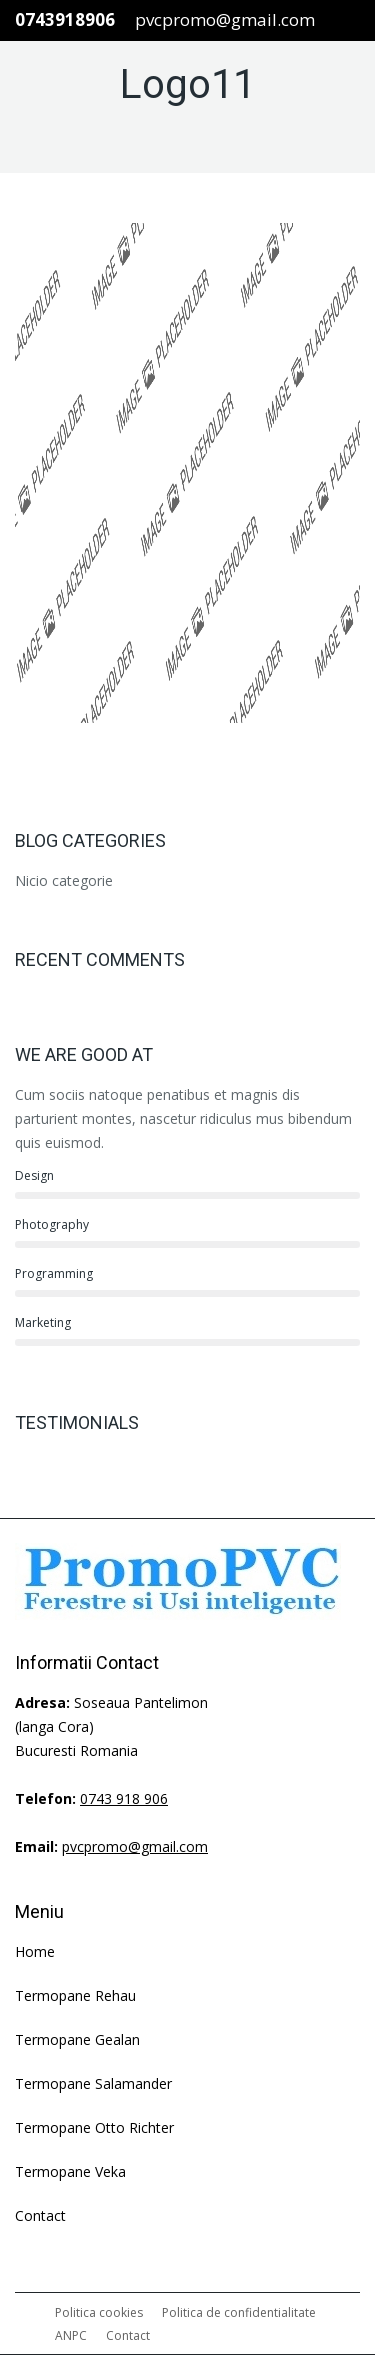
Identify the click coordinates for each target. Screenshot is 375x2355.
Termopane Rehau (75, 1995)
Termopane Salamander (93, 2083)
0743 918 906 (124, 1798)
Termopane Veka (70, 2171)
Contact (40, 2215)
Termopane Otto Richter (94, 2127)
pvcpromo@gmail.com (225, 19)
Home (35, 1951)
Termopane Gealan (77, 2039)
